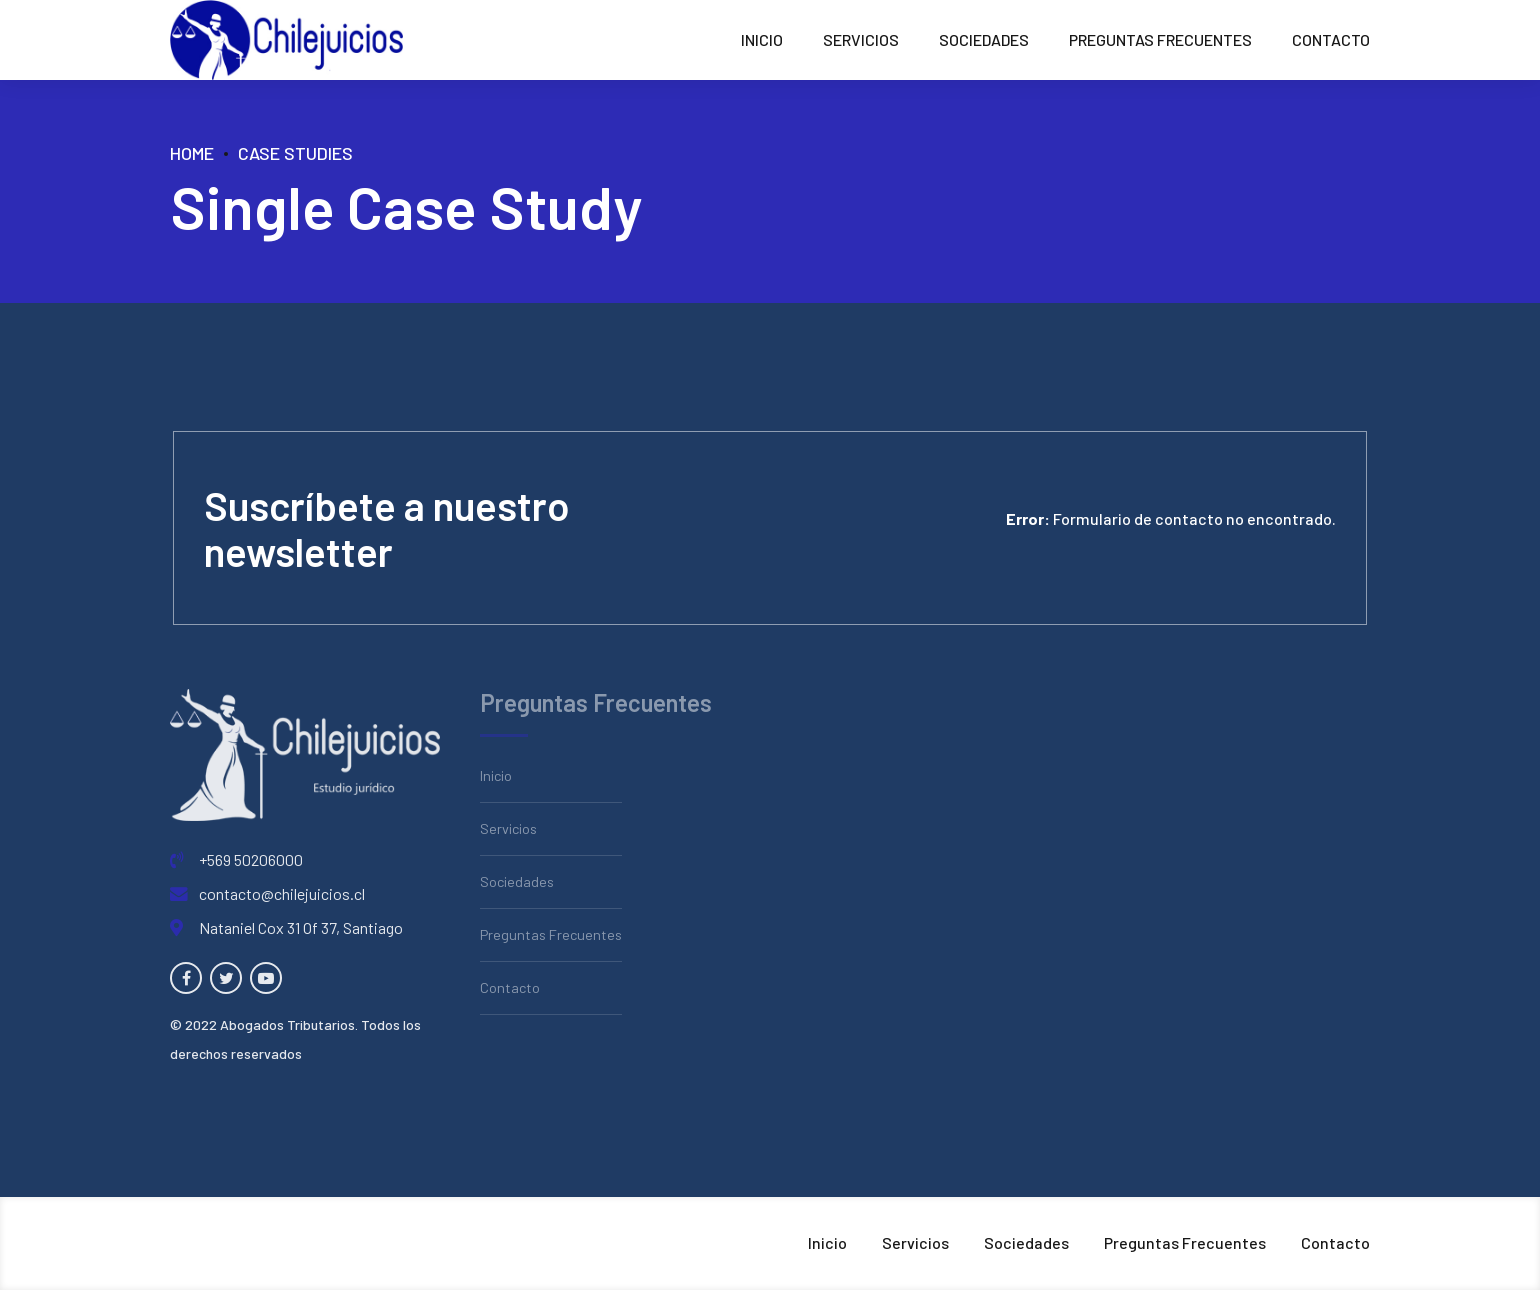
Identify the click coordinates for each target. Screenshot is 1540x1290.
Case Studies (295, 153)
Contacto (1331, 39)
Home (192, 153)
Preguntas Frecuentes (1160, 39)
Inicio (762, 39)
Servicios (861, 39)
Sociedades (984, 39)
